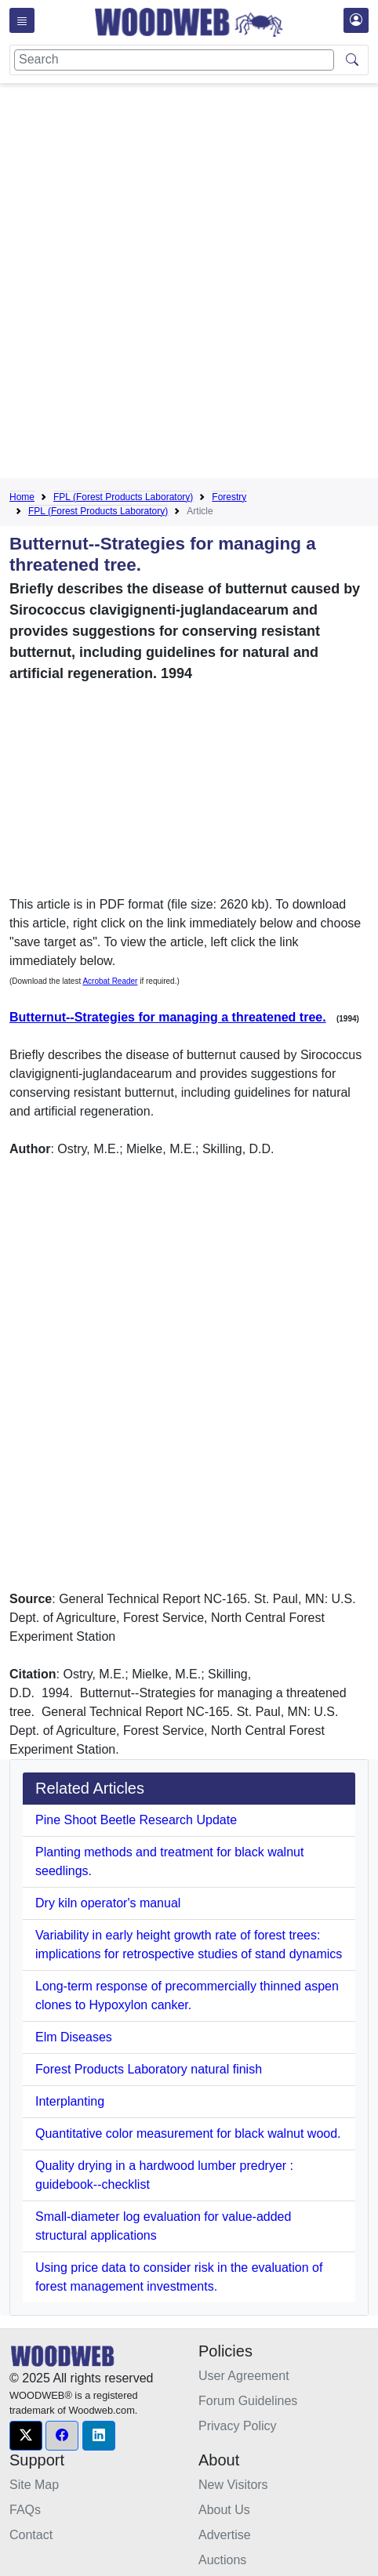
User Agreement (243, 2375)
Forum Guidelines (247, 2400)
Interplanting (69, 2101)
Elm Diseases (73, 2037)
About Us (224, 2509)
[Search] (174, 60)
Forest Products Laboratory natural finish (148, 2069)
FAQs (25, 2509)
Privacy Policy (237, 2426)
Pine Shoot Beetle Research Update (136, 1820)
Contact (31, 2535)
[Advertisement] (189, 284)
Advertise (224, 2535)
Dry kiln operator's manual (107, 1903)
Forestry (229, 497)
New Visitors (233, 2484)
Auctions (222, 2560)
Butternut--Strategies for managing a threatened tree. (167, 1017)
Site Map (34, 2484)
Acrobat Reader (109, 981)
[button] (25, 2436)
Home (22, 497)
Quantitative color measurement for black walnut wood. (188, 2133)
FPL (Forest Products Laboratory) (123, 497)
